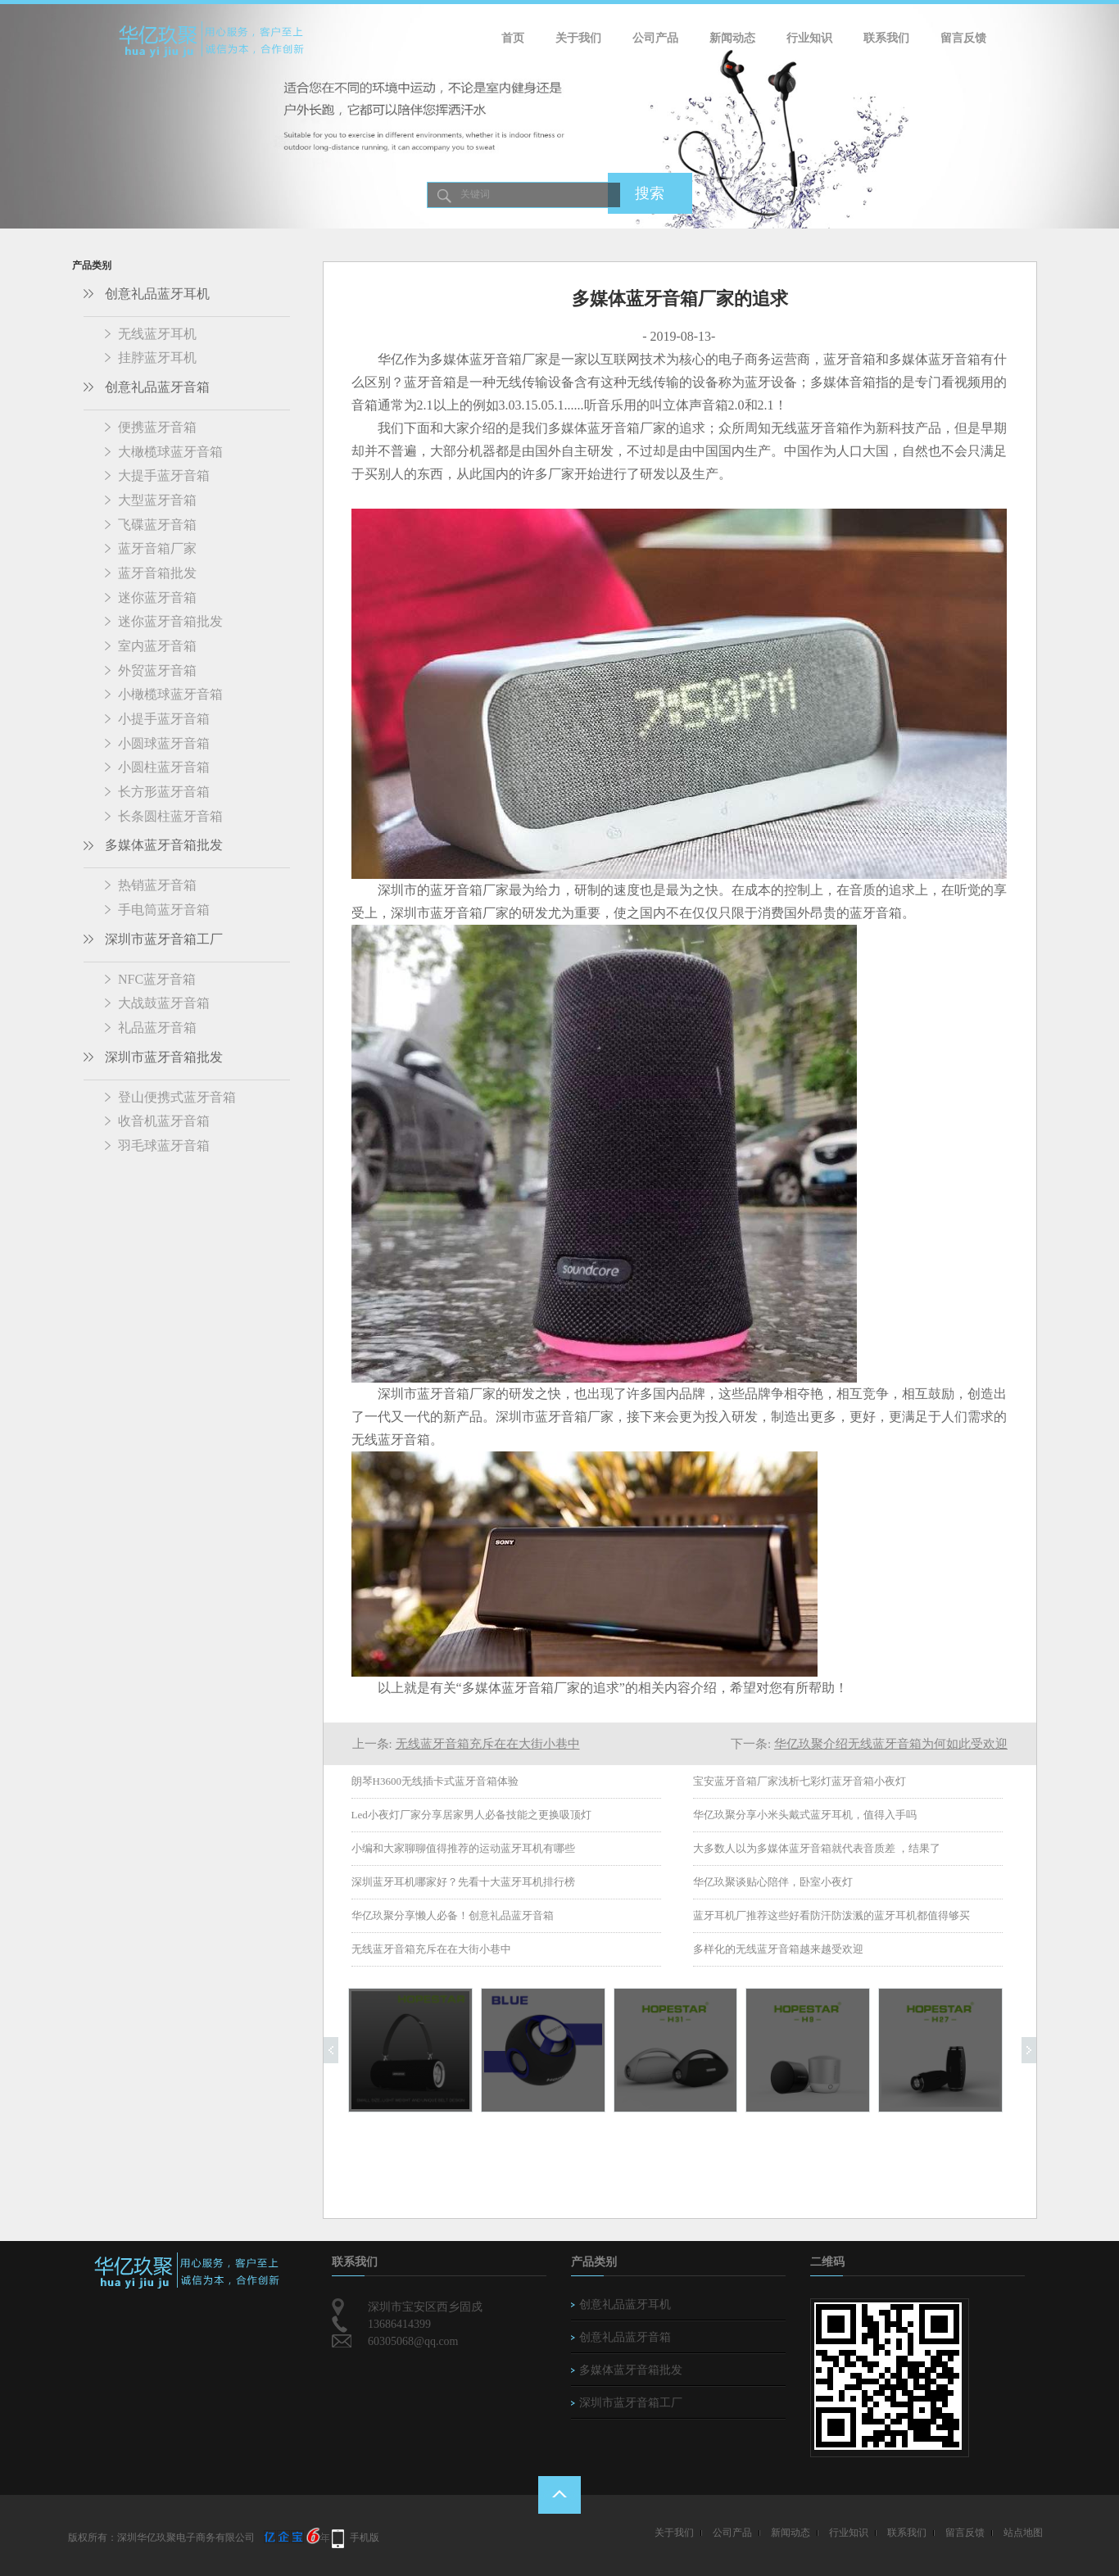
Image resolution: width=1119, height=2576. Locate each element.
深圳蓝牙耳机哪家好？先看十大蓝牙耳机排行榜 (463, 1882)
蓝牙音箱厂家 (157, 548)
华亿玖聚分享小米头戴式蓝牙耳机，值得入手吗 (805, 1815)
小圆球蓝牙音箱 (164, 743)
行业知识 (809, 38)
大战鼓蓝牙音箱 (164, 1003)
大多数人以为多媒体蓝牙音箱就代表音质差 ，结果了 (816, 1848)
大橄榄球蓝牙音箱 (170, 452)
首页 (512, 38)
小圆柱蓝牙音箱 (164, 767)
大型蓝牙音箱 (157, 500)
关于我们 (578, 38)
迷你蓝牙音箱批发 (170, 621)
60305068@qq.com (413, 2341)
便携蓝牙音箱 (157, 427)
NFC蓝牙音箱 (157, 979)
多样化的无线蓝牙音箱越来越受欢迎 (778, 1949)
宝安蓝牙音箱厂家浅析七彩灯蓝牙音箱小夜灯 (799, 1781)
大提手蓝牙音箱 (164, 475)
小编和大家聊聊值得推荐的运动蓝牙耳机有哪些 (463, 1848)
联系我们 (886, 38)
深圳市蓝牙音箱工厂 (164, 939)
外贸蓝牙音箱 (157, 670)
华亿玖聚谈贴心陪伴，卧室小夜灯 (773, 1882)
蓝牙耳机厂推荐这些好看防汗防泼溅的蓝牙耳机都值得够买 (831, 1915)
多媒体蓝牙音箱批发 (164, 845)
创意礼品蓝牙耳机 (157, 294)
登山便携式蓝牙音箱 (177, 1097)
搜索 (649, 193)
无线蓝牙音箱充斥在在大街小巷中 (488, 1743)
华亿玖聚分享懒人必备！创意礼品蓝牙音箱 (452, 1915)
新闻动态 (732, 38)
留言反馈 (963, 38)
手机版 (364, 2537)
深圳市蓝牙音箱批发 (164, 1057)
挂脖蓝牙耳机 (157, 357)
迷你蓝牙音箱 (157, 597)
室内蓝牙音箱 (157, 646)
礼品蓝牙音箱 (157, 1027)
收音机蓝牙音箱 (164, 1121)
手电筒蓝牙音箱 (164, 910)
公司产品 (655, 38)
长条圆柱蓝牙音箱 (170, 816)
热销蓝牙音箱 (157, 885)
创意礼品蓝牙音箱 (157, 387)
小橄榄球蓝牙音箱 (170, 694)
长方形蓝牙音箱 (164, 792)
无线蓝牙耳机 (157, 334)
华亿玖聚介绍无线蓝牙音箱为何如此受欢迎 (891, 1743)
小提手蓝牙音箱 (164, 719)
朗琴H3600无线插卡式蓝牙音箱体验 (435, 1781)
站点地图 (1023, 2532)
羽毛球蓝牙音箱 (164, 1145)
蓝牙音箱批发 (157, 573)
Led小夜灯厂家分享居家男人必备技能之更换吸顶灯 (471, 1815)
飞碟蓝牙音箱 (157, 525)
